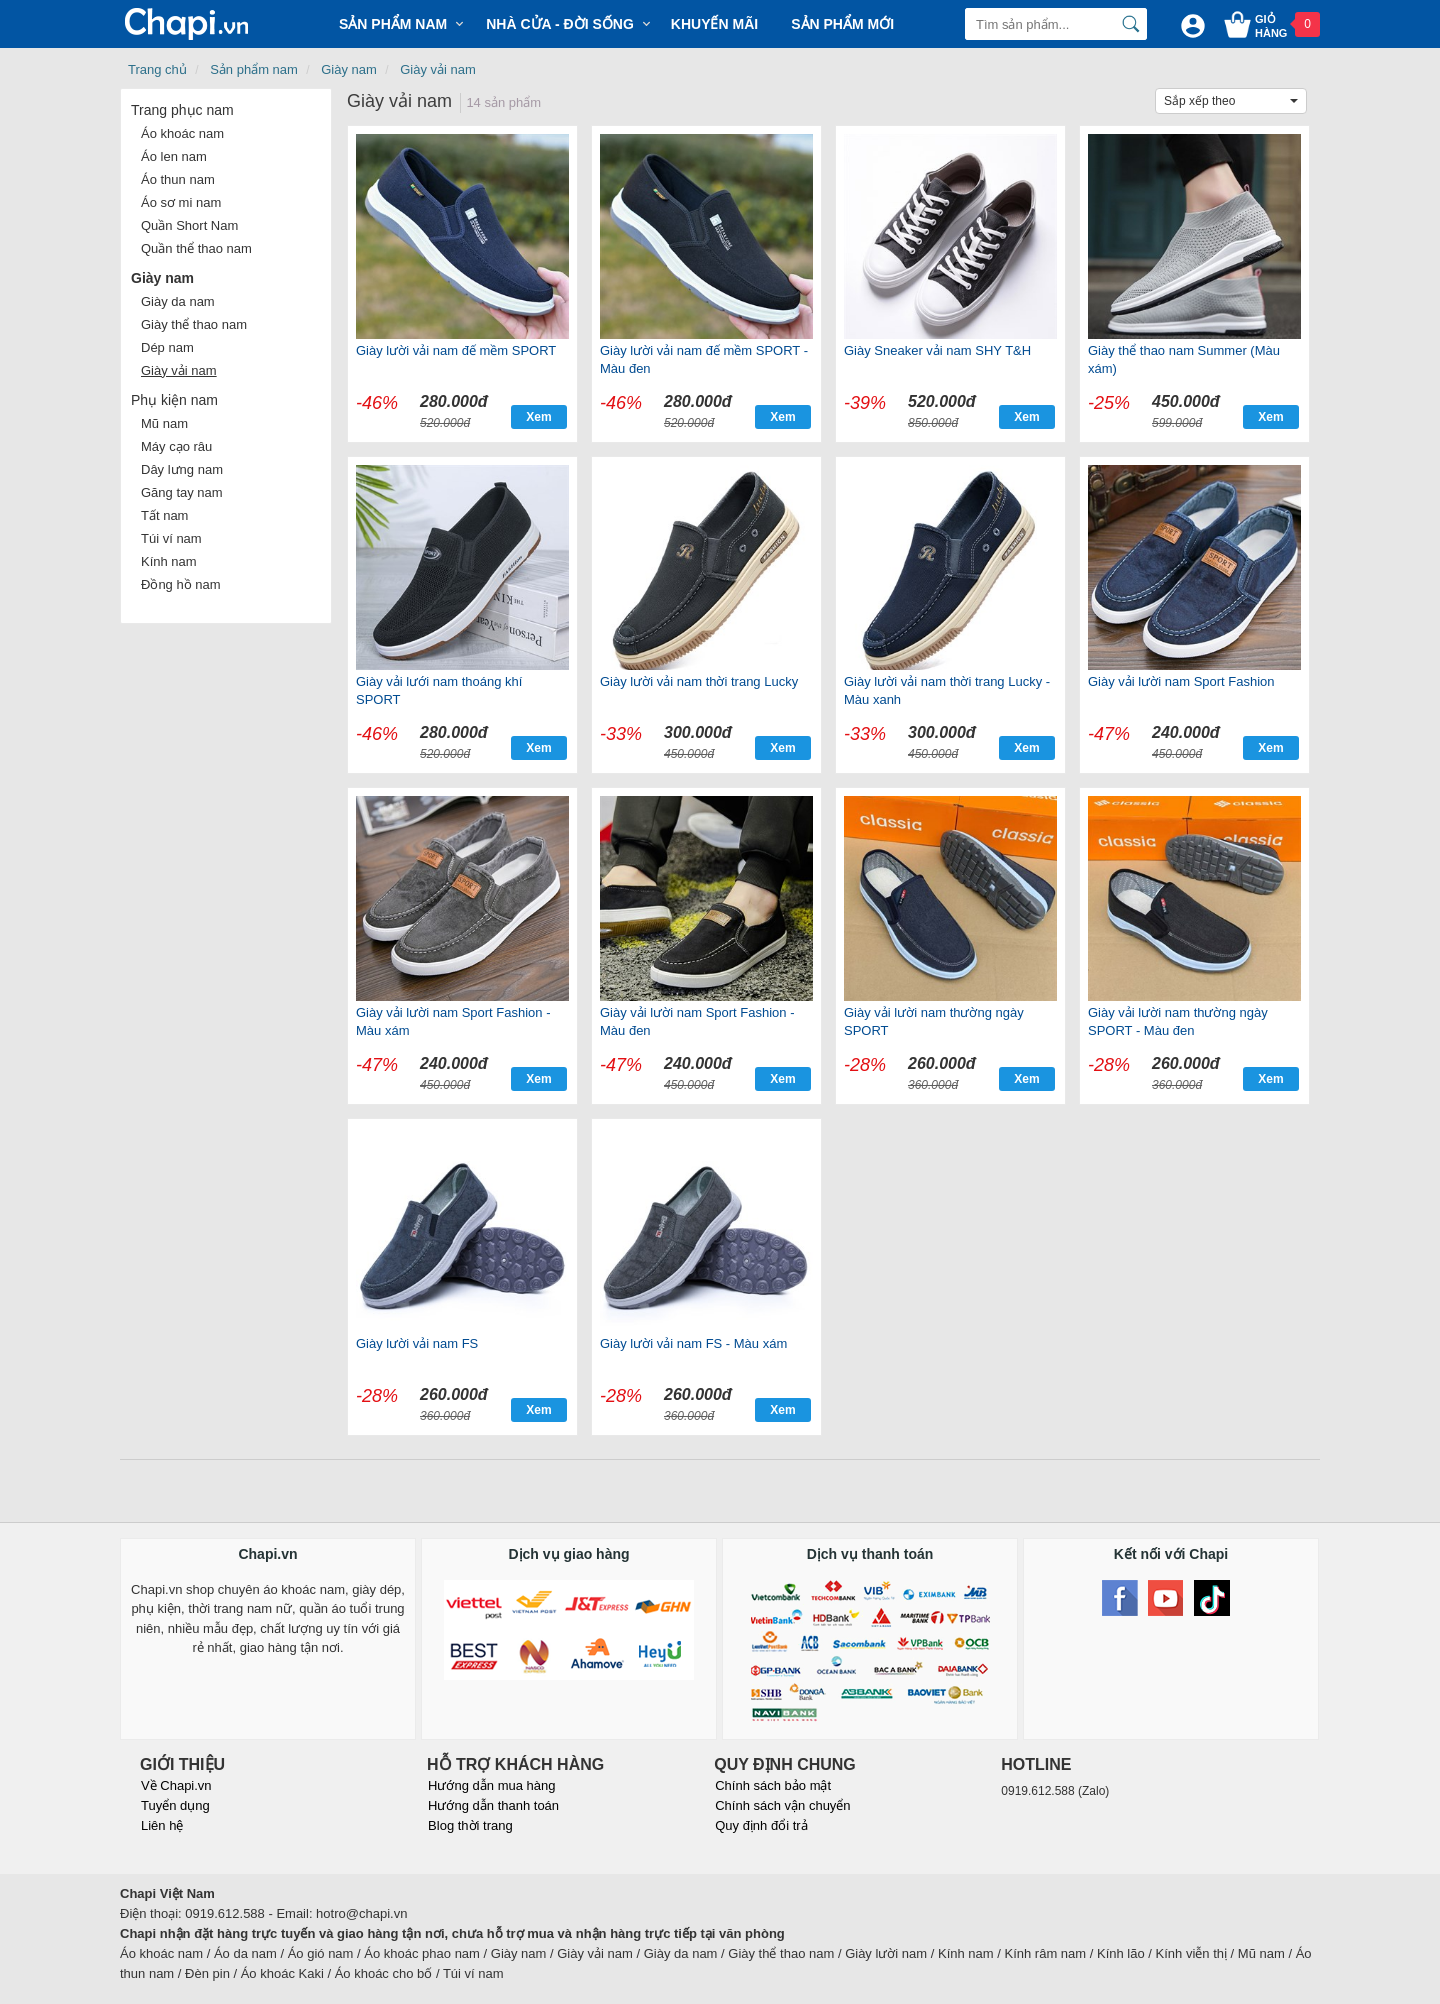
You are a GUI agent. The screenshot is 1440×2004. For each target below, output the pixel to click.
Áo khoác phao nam (422, 1953)
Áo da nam (245, 1953)
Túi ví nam (171, 538)
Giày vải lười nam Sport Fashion (1181, 681)
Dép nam (167, 347)
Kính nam (169, 561)
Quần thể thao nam (196, 248)
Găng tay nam (182, 492)
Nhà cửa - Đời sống (560, 24)
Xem (538, 417)
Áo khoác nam (182, 133)
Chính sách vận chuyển (782, 1805)
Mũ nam (164, 423)
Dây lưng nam (182, 469)
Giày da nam (178, 301)
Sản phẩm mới (842, 24)
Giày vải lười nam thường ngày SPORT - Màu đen (1178, 1021)
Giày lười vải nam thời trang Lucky (699, 681)
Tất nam (164, 515)
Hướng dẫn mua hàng (491, 1785)
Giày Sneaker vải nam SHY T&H (937, 350)
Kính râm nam (1046, 1953)
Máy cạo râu (176, 446)
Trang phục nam (182, 110)
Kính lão (1121, 1953)
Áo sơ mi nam (181, 202)
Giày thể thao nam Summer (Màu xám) (1184, 359)
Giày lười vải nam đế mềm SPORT (456, 350)
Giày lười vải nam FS (417, 1343)
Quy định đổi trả (761, 1825)
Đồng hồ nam (181, 584)
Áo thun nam (178, 179)
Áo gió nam (321, 1953)
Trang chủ (157, 69)
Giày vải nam (438, 69)
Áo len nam (174, 156)
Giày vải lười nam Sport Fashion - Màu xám (453, 1021)
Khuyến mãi (714, 24)
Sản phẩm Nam (393, 24)
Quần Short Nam (189, 225)
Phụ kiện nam (174, 400)
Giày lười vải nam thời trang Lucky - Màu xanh (947, 690)
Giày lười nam (886, 1953)
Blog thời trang (470, 1825)
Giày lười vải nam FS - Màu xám (693, 1343)
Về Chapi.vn (176, 1785)
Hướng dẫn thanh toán (493, 1805)
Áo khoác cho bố (384, 1973)
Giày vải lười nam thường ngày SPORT (934, 1021)
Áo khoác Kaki (282, 1973)
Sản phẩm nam (254, 69)
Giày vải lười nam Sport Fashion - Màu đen (697, 1021)
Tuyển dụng (175, 1805)
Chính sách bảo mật (773, 1785)
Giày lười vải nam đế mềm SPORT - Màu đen (704, 359)
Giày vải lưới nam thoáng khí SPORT (439, 690)
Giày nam (349, 69)
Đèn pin (207, 1973)
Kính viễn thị (1191, 1953)
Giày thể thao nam (194, 324)
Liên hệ (162, 1825)
